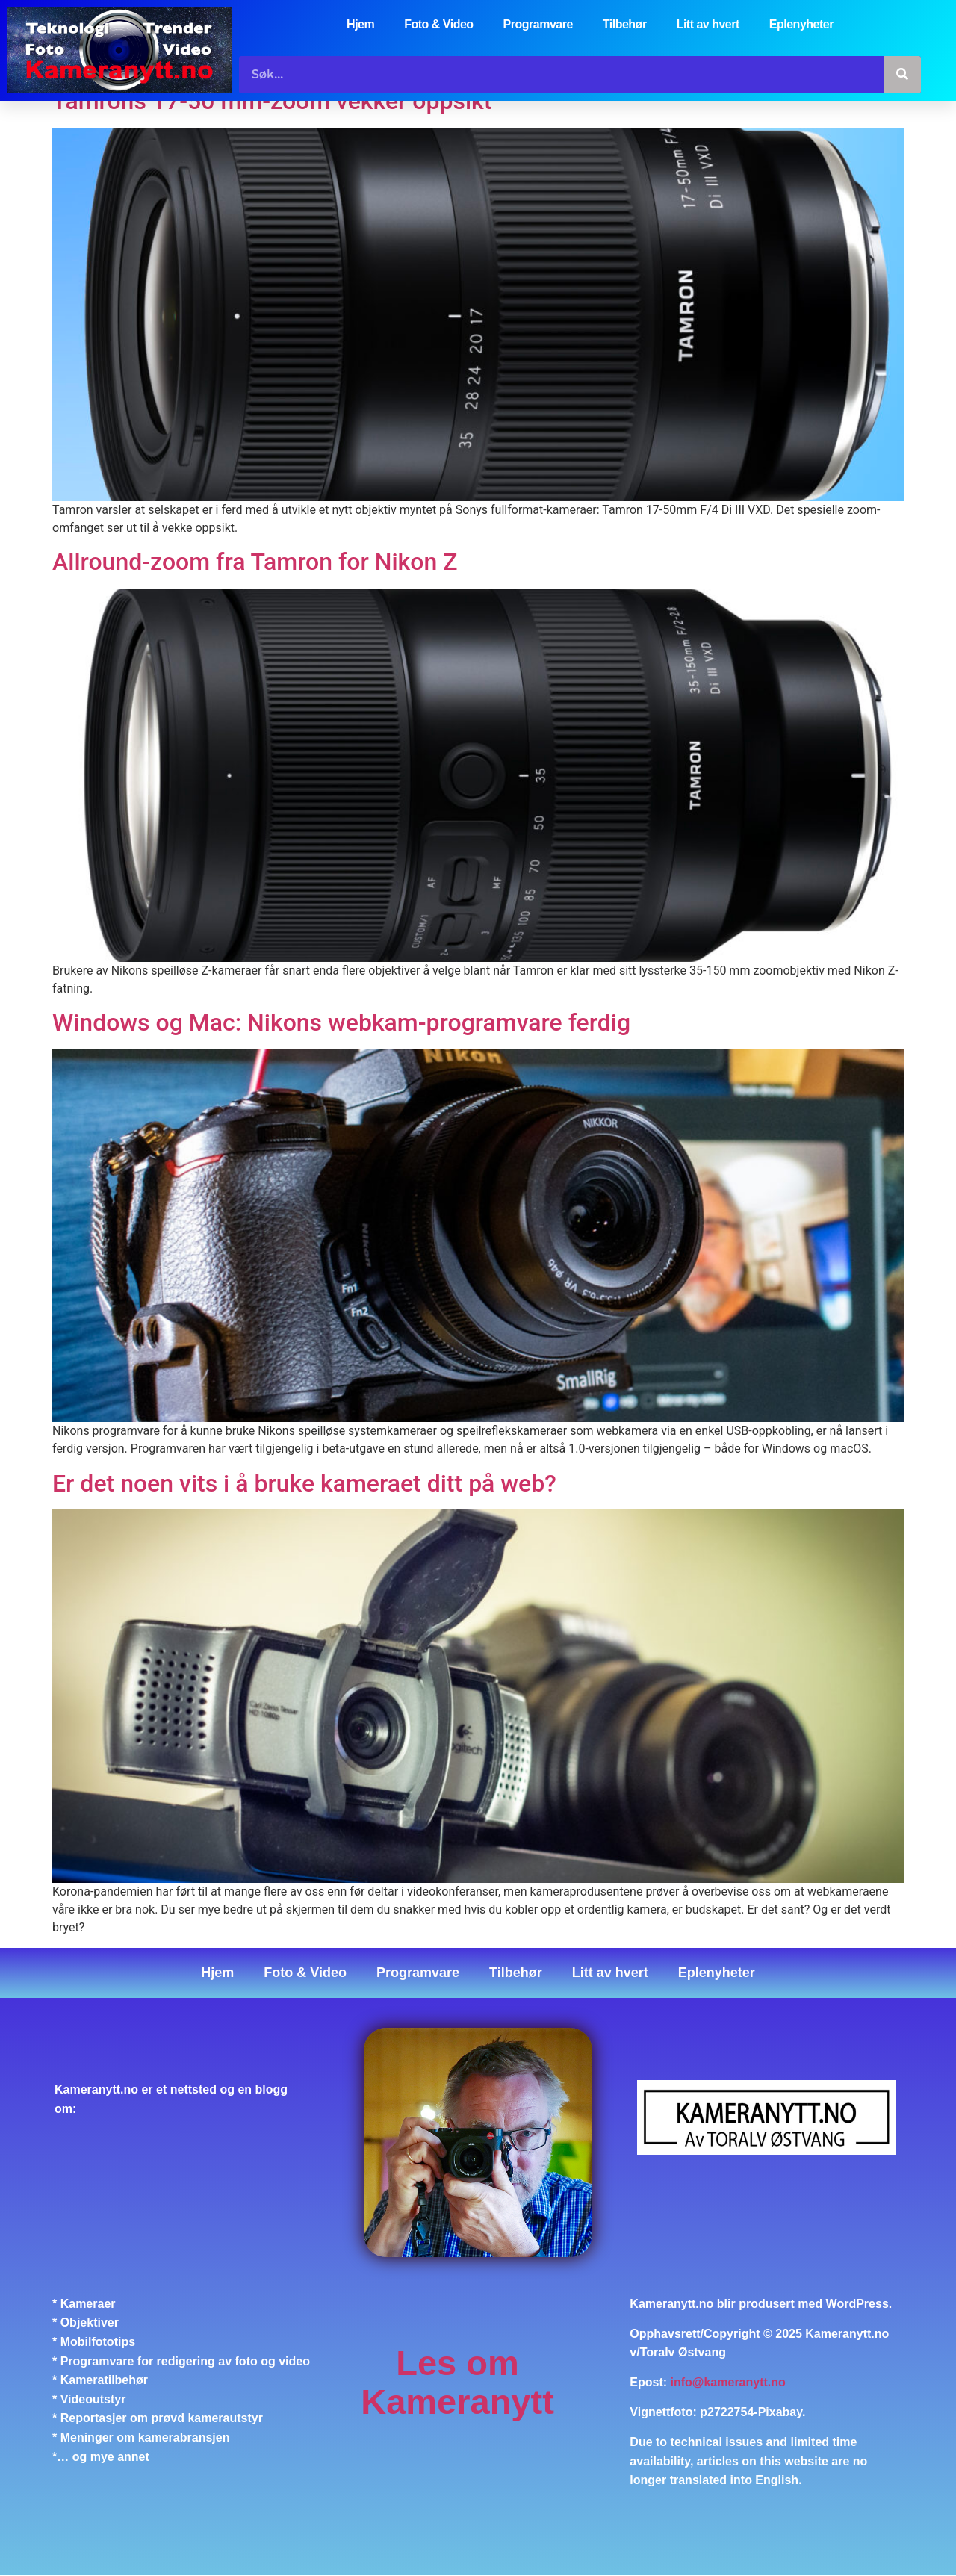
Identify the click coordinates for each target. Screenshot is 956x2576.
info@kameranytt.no (728, 2383)
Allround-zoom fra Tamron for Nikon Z (254, 561)
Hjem (360, 24)
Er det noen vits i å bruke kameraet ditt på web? (304, 1483)
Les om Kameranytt (457, 2382)
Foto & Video (438, 24)
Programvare (538, 24)
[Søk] (902, 74)
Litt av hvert (708, 24)
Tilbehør (625, 24)
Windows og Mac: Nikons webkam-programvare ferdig (341, 1022)
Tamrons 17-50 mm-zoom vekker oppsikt (271, 101)
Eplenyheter (801, 24)
